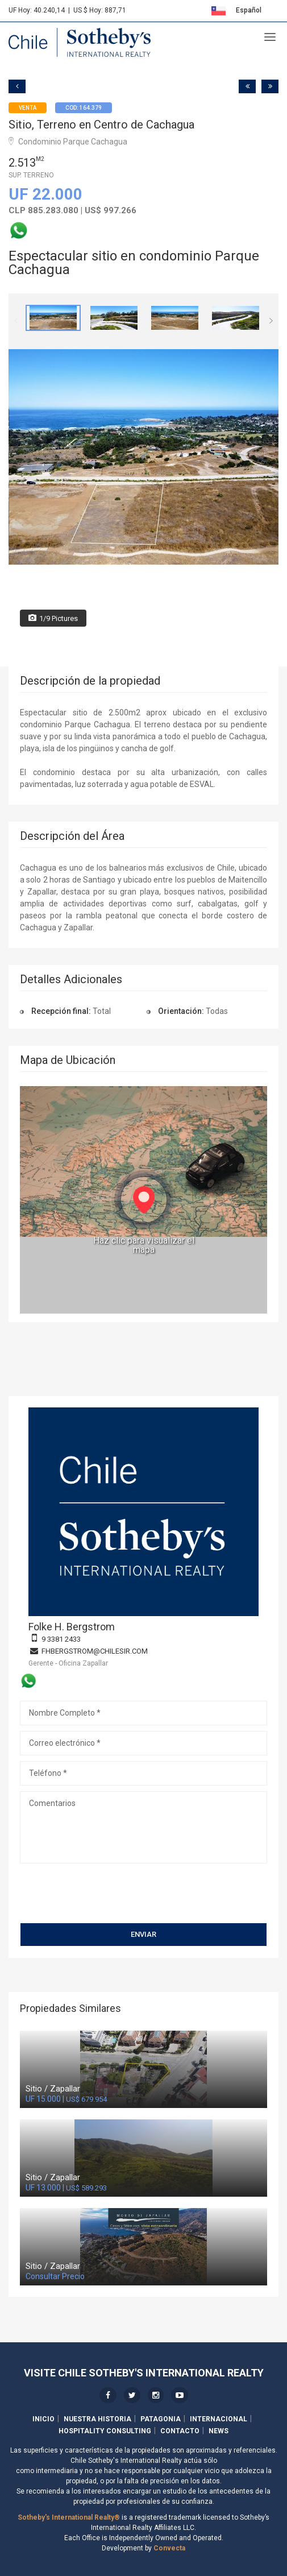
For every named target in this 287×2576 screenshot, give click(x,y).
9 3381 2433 (61, 1639)
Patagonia (160, 2419)
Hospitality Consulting (105, 2431)
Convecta (169, 2548)
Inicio (43, 2419)
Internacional (218, 2419)
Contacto (179, 2431)
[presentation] (106, 1897)
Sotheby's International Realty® (69, 2517)
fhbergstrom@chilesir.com (94, 1651)
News (218, 2431)
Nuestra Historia (97, 2419)
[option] (53, 318)
